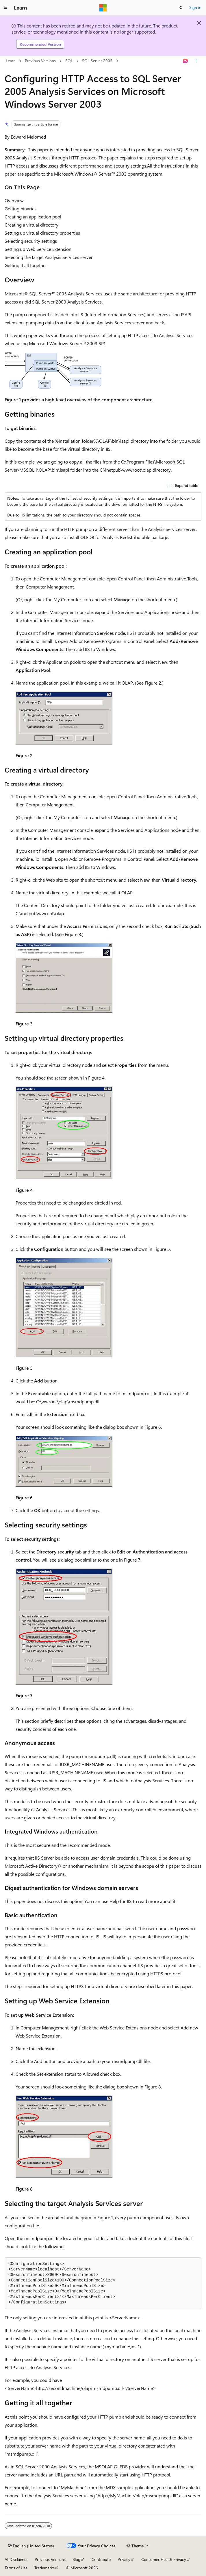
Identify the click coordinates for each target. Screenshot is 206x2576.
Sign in (195, 7)
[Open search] (181, 8)
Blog (76, 2559)
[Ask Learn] (185, 61)
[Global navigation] (6, 8)
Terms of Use (16, 2568)
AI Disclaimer (16, 2559)
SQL (69, 60)
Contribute (101, 2559)
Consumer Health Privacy (163, 2559)
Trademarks (44, 2568)
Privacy (124, 2559)
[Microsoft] (103, 8)
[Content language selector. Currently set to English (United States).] (31, 2546)
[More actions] (196, 61)
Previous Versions (40, 60)
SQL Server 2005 (97, 60)
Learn (11, 60)
